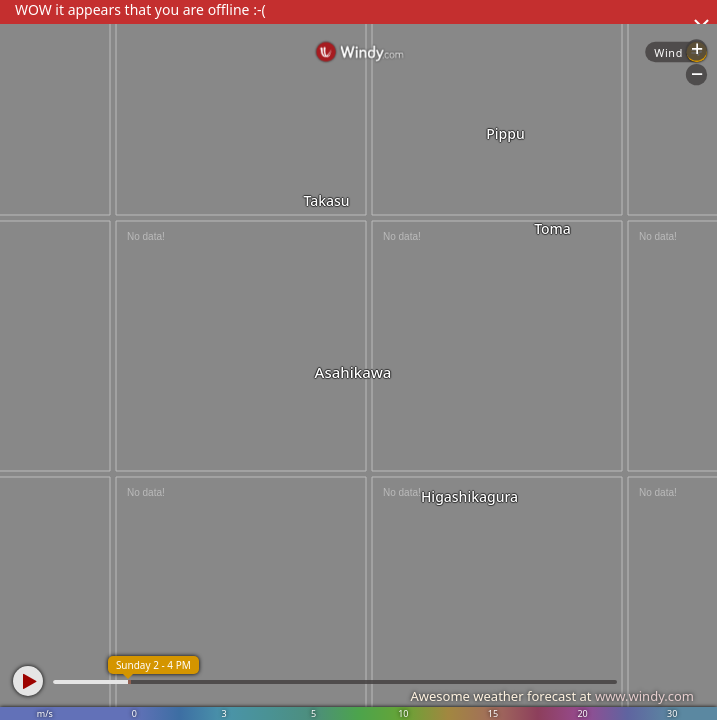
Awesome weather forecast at (552, 696)
